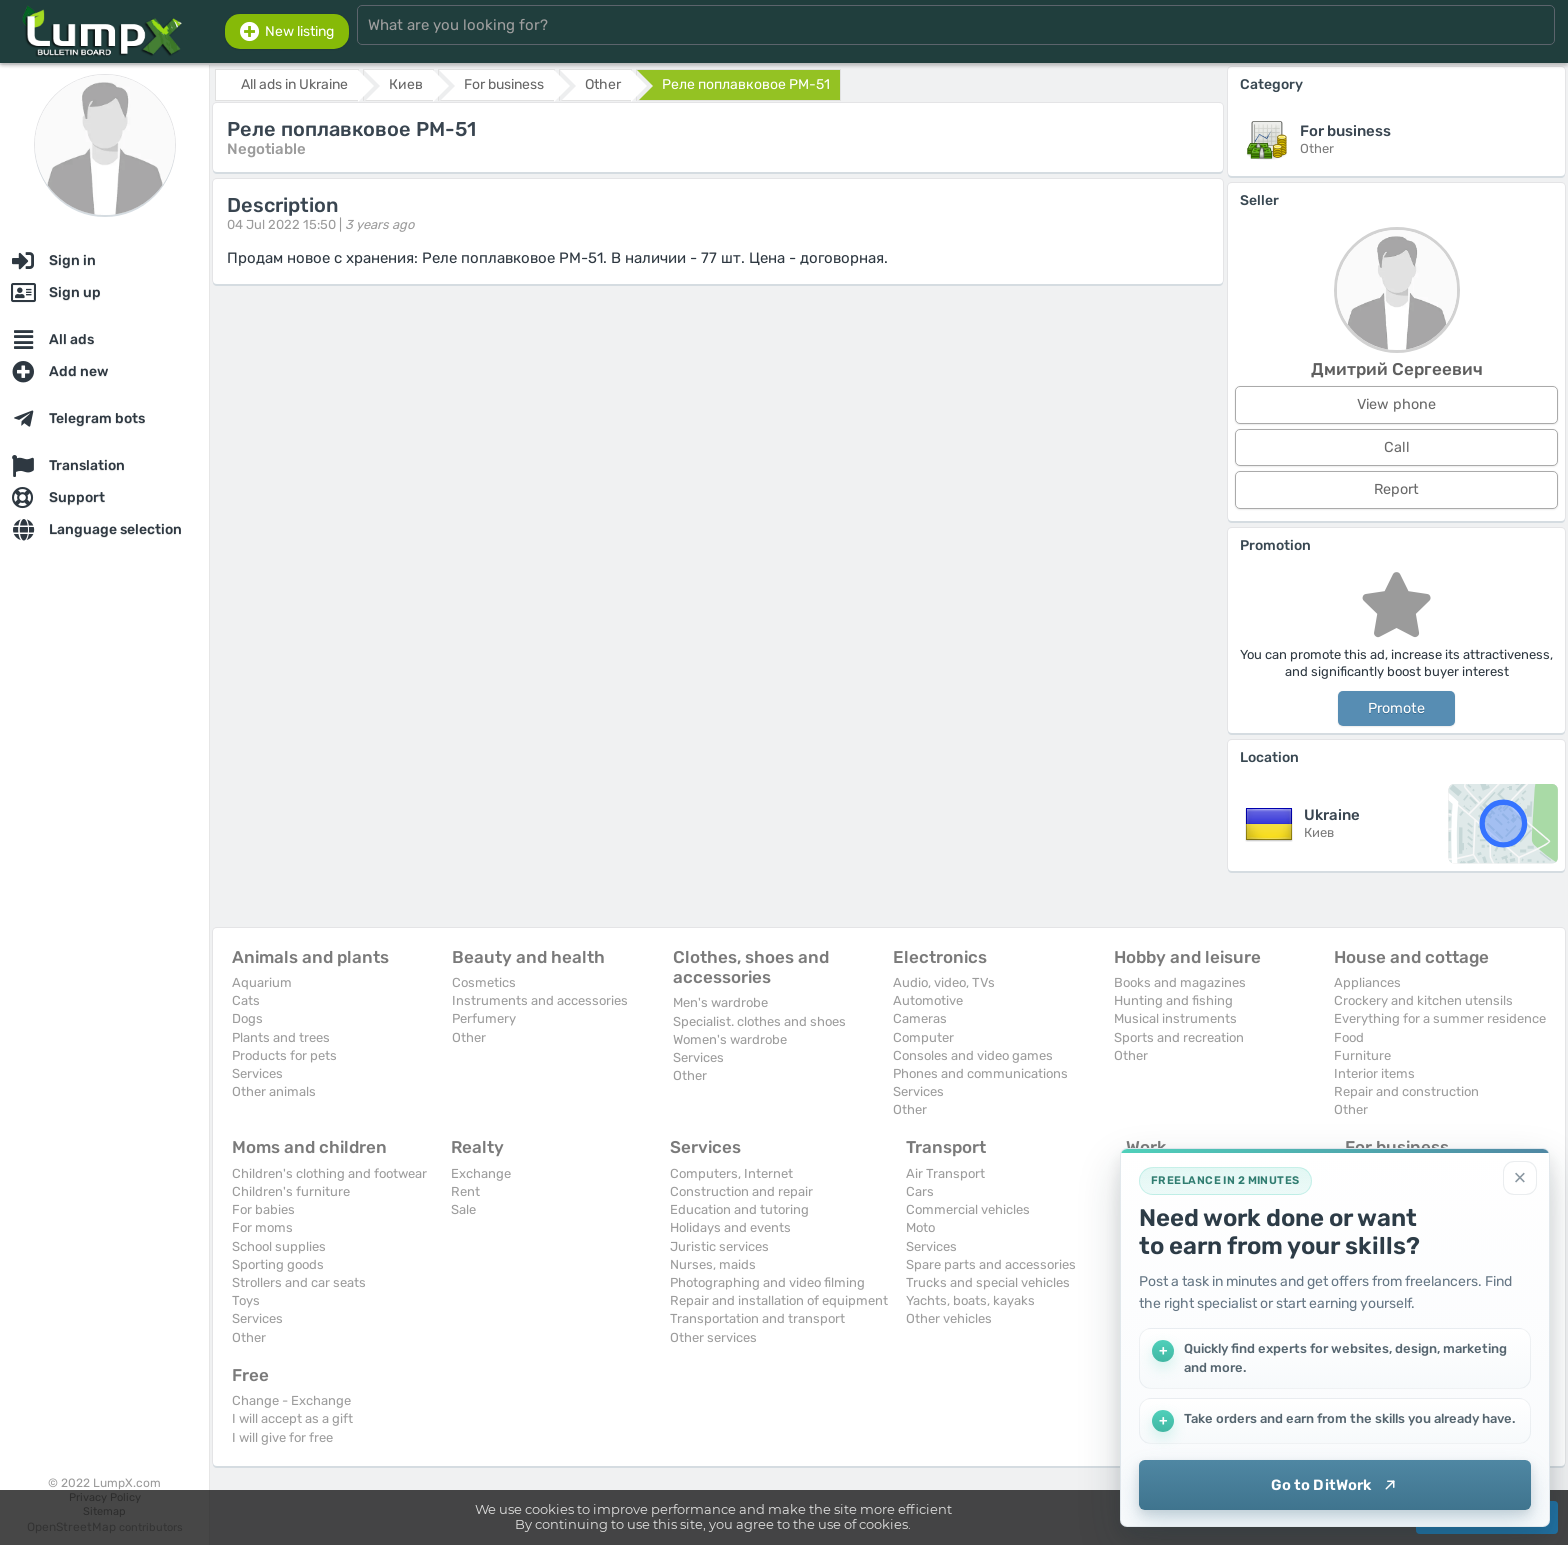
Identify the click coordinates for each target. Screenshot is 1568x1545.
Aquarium (262, 982)
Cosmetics (484, 982)
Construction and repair (741, 1191)
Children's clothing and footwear (329, 1173)
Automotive (928, 1000)
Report (1396, 489)
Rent (465, 1191)
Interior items (1374, 1073)
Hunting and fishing (1173, 1000)
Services (257, 1073)
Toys (246, 1300)
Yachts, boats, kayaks (970, 1300)
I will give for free (282, 1437)
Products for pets (284, 1055)
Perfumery (484, 1018)
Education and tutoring (739, 1209)
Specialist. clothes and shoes (759, 1021)
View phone (1396, 404)
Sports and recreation (1179, 1037)
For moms (262, 1227)
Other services (713, 1337)
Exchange (481, 1173)
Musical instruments (1175, 1018)
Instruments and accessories (540, 1000)
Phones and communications (980, 1073)
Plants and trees (281, 1037)
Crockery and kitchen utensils (1423, 1000)
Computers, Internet (731, 1173)
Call (1397, 447)
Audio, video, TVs (944, 982)
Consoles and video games (973, 1055)
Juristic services (719, 1246)
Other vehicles (949, 1318)
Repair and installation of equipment (779, 1300)
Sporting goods (278, 1264)
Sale (463, 1209)
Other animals (274, 1091)
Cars (920, 1191)
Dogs (247, 1018)
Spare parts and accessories (991, 1264)
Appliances (1367, 982)
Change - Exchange (291, 1400)
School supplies (279, 1246)
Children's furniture (291, 1191)
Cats (246, 1000)
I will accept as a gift (292, 1418)
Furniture (1362, 1055)
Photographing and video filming (767, 1282)
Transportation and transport (757, 1318)
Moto (920, 1227)
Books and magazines (1180, 982)
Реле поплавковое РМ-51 (746, 84)
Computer (923, 1037)
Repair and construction (1406, 1091)
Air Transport (945, 1173)
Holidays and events (730, 1227)
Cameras (920, 1018)
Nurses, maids (713, 1264)
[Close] (1520, 1178)
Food (1349, 1037)
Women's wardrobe (730, 1039)
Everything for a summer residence (1440, 1018)
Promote (1396, 708)
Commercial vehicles (968, 1209)
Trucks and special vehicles (988, 1282)
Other (469, 1037)
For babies (263, 1209)
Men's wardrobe (720, 1002)
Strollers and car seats (299, 1282)
